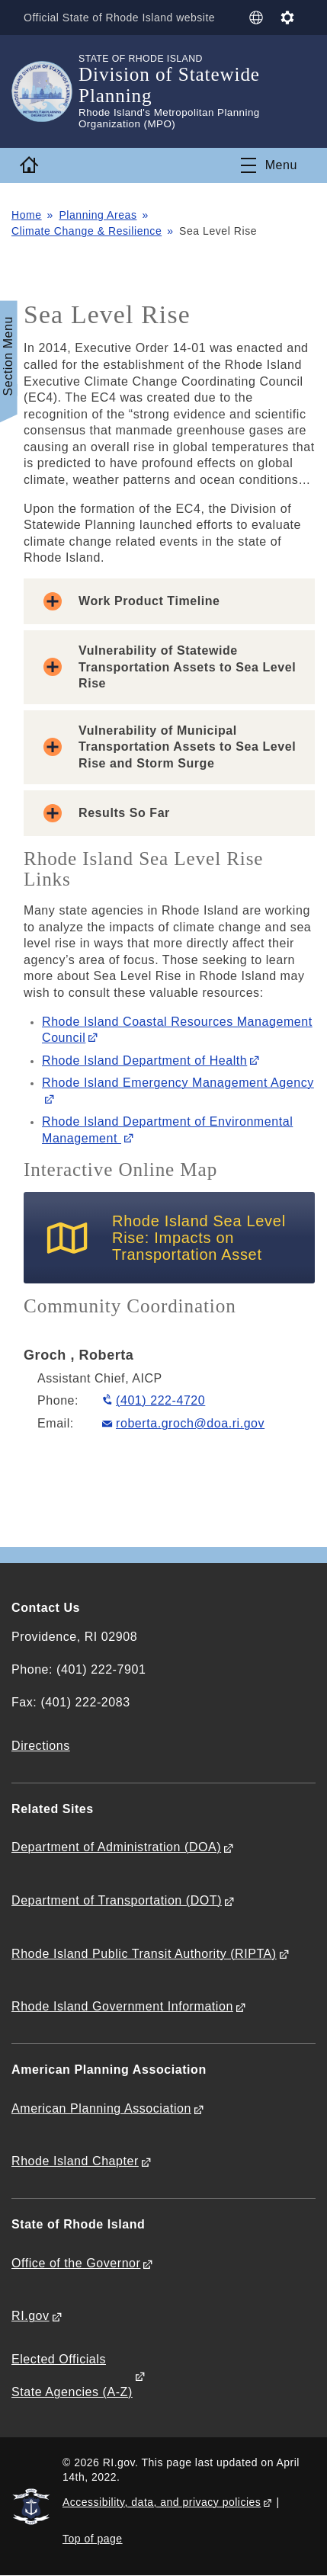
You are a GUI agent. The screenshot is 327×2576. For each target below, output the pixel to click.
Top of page (93, 2539)
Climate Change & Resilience (86, 231)
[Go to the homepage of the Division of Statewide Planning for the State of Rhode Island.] (45, 91)
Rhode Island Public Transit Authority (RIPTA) (144, 1953)
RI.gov (30, 2315)
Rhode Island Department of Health (144, 1060)
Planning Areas (97, 215)
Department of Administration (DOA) (116, 1847)
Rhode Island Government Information (122, 2006)
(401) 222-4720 (160, 1400)
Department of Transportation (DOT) (116, 1900)
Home (26, 215)
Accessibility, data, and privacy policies (162, 2502)
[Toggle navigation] (269, 165)
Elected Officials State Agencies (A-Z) (72, 2375)
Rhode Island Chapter (75, 2161)
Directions (40, 1745)
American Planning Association (101, 2108)
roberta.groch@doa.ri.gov (190, 1423)
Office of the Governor (75, 2263)
